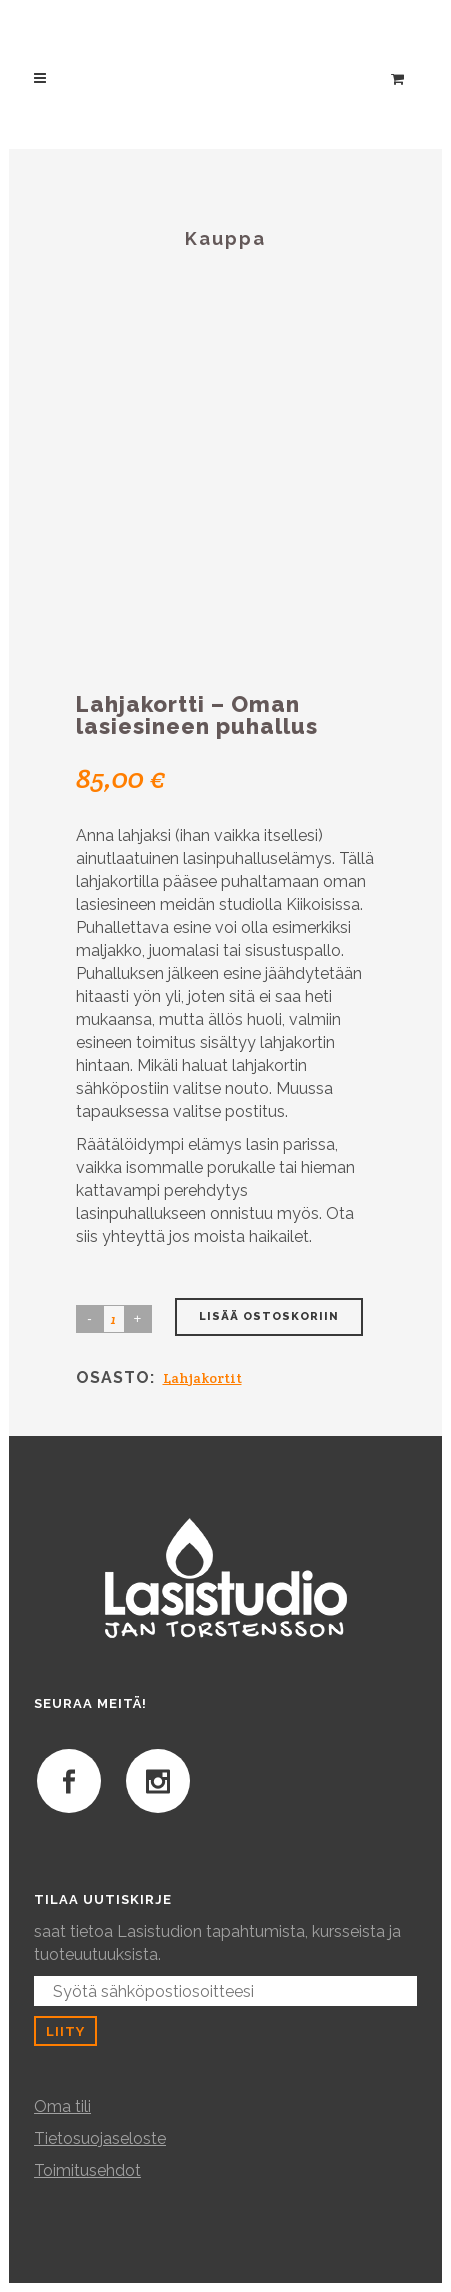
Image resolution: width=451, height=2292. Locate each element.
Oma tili (62, 2106)
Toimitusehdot (87, 2170)
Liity (65, 2031)
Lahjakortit (202, 1378)
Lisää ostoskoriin (269, 1316)
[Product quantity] (114, 1319)
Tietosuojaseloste (100, 2138)
